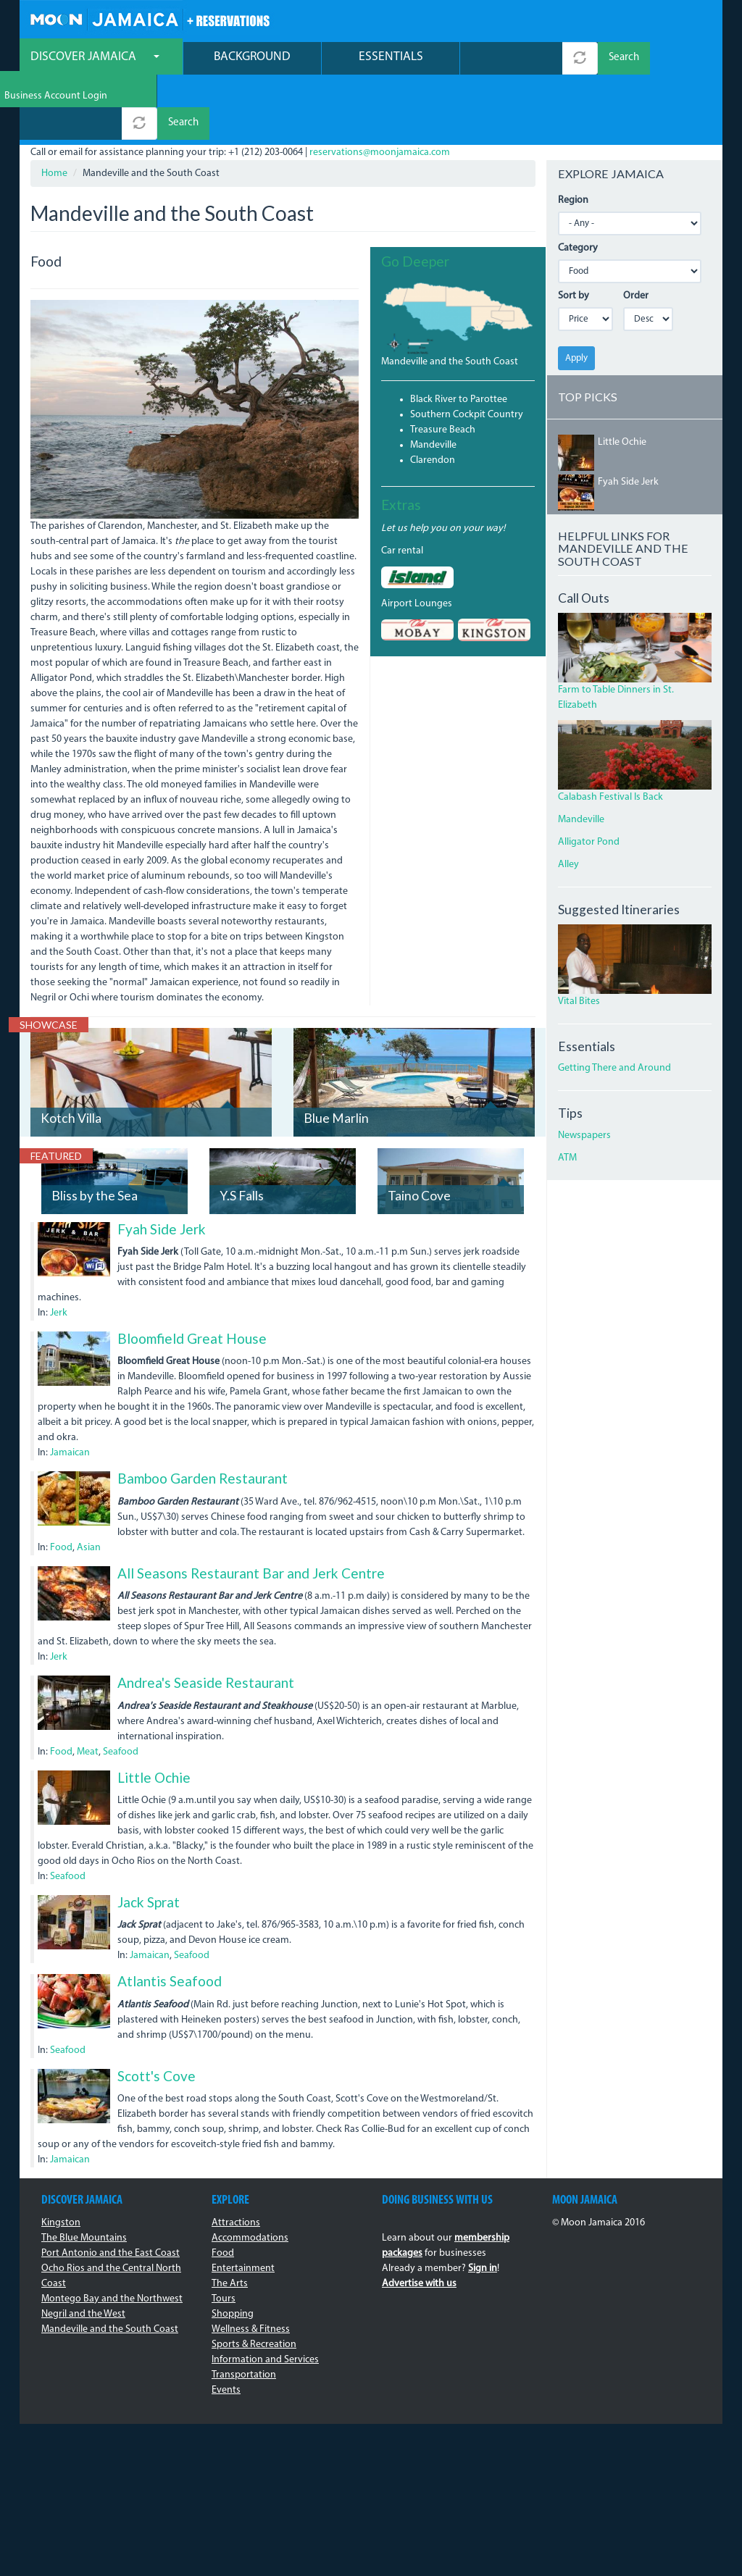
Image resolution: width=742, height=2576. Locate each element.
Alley (568, 800)
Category (578, 184)
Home (54, 109)
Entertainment (243, 2204)
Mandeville (433, 381)
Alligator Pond (589, 778)
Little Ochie (154, 1713)
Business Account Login (660, 22)
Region (573, 136)
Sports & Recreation (254, 2280)
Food (61, 1484)
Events (226, 2326)
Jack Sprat (148, 1838)
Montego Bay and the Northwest (112, 2235)
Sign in (482, 2204)
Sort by (573, 232)
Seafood (120, 1688)
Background (252, 58)
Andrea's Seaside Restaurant (205, 1619)
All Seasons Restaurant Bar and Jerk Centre (251, 1509)
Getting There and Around (614, 1005)
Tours (223, 2235)
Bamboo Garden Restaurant (202, 1415)
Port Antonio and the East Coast (110, 2189)
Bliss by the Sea (94, 1132)
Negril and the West (83, 2250)
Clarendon (432, 396)
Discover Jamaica (94, 58)
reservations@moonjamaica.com (379, 88)
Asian (89, 1484)
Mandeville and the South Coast (449, 298)
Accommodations (250, 2174)
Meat (88, 1688)
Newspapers (584, 1072)
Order (636, 232)
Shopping (233, 2250)
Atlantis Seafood (169, 1918)
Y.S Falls (242, 1132)
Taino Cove (419, 1132)
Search (624, 59)
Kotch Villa (71, 1055)
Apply (576, 294)
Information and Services (265, 2296)
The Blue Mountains (84, 2174)
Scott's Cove (156, 2012)
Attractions (236, 2159)
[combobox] (511, 59)
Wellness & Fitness (251, 2265)
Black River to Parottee (458, 335)
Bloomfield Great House (192, 1274)
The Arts (230, 2220)
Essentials (391, 58)
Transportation (244, 2311)
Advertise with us (419, 2220)
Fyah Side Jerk (161, 1165)
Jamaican (70, 1389)
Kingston (60, 2159)
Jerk (58, 1249)
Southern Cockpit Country (466, 351)
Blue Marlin (336, 1055)
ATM (567, 1095)
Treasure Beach (442, 366)
